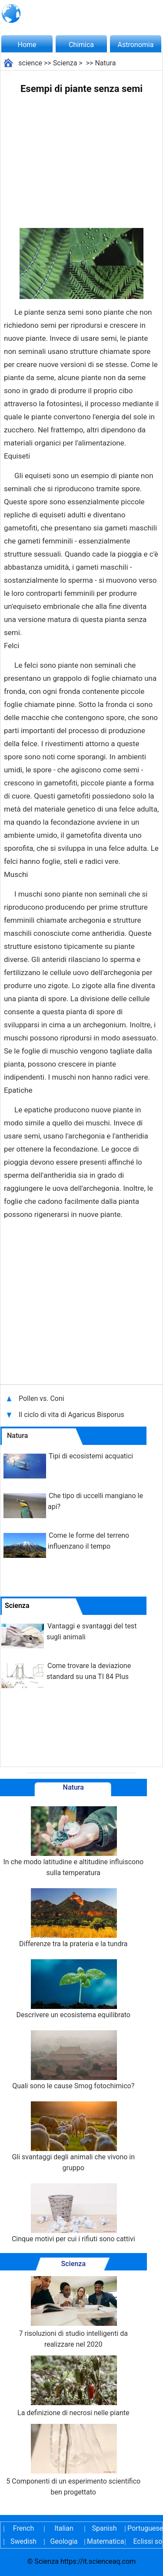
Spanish (104, 2528)
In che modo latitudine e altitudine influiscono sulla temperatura (73, 1841)
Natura (105, 63)
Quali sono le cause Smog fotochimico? (73, 2060)
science (30, 63)
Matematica (104, 2541)
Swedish (23, 2541)
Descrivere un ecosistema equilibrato (73, 1989)
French (23, 2528)
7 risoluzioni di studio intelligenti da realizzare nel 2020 (73, 2312)
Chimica (81, 45)
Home (26, 45)
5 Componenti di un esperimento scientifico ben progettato (73, 2460)
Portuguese (144, 2528)
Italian (63, 2528)
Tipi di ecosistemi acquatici (91, 1456)
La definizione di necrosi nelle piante (73, 2386)
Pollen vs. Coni (41, 1398)
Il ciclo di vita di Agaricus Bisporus (72, 1414)
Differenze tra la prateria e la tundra (73, 1918)
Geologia (63, 2541)
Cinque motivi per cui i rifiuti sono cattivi (73, 2213)
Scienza (65, 63)
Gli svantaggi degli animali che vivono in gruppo (73, 2136)
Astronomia (136, 45)
